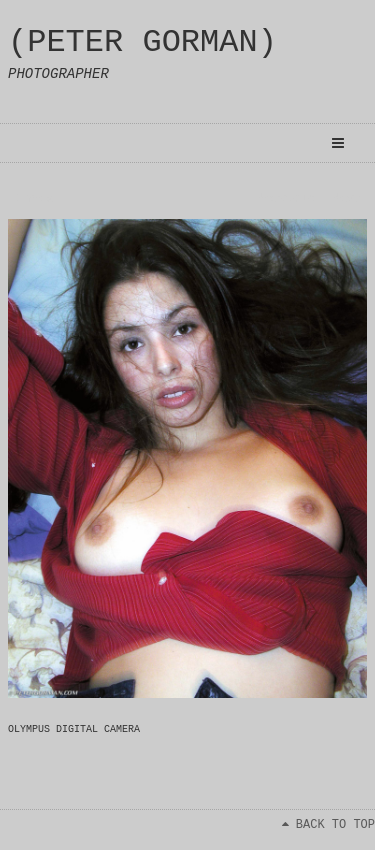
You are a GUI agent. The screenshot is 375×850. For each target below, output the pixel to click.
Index (35, 199)
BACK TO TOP (328, 825)
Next (346, 199)
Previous (286, 199)
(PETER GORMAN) (142, 42)
